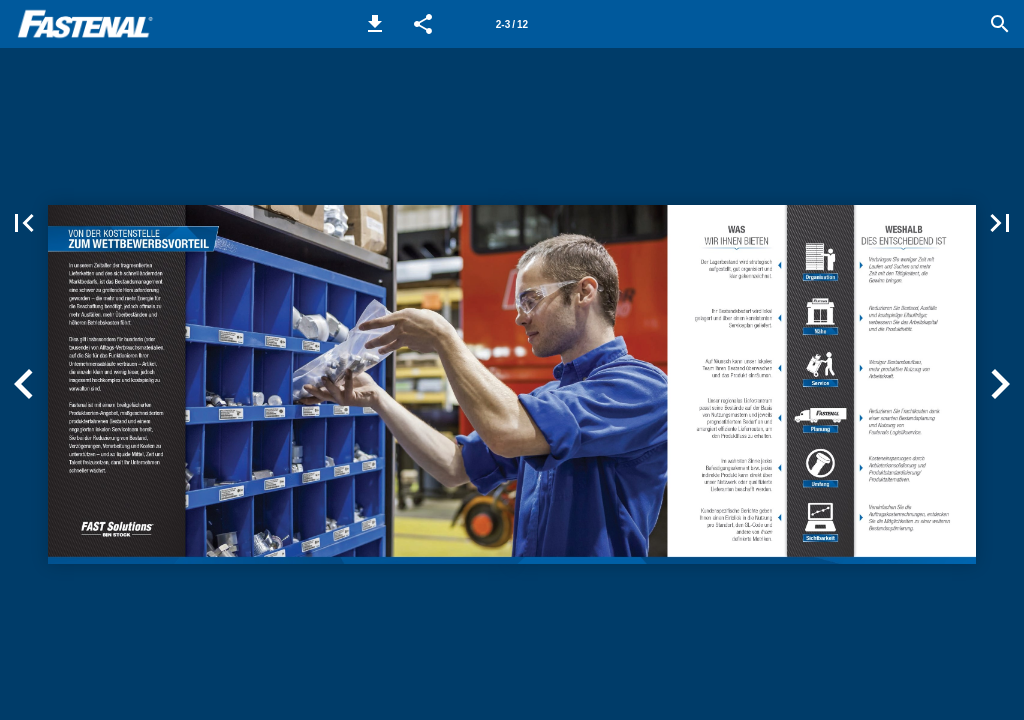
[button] (375, 24)
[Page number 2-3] (512, 24)
